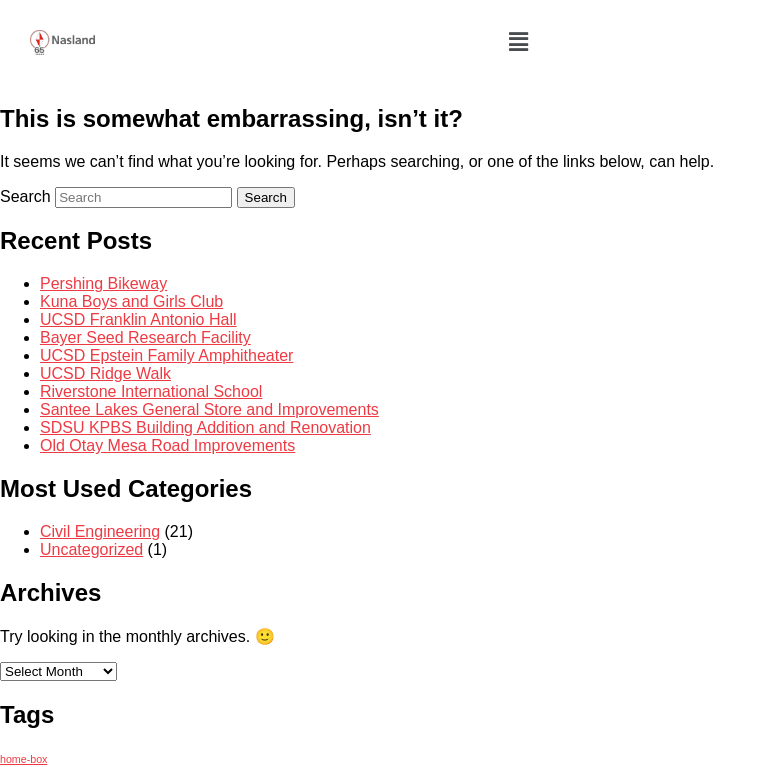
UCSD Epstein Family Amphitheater (166, 355)
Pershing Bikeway (103, 283)
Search (25, 196)
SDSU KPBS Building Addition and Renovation (205, 427)
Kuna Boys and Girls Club (131, 301)
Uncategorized (91, 549)
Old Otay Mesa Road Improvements (167, 445)
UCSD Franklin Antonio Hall (138, 319)
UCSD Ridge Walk (105, 373)
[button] (518, 42)
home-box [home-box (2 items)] (23, 759)
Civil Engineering (100, 531)
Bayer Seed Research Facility (145, 337)
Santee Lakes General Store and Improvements (209, 409)
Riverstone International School (151, 391)
